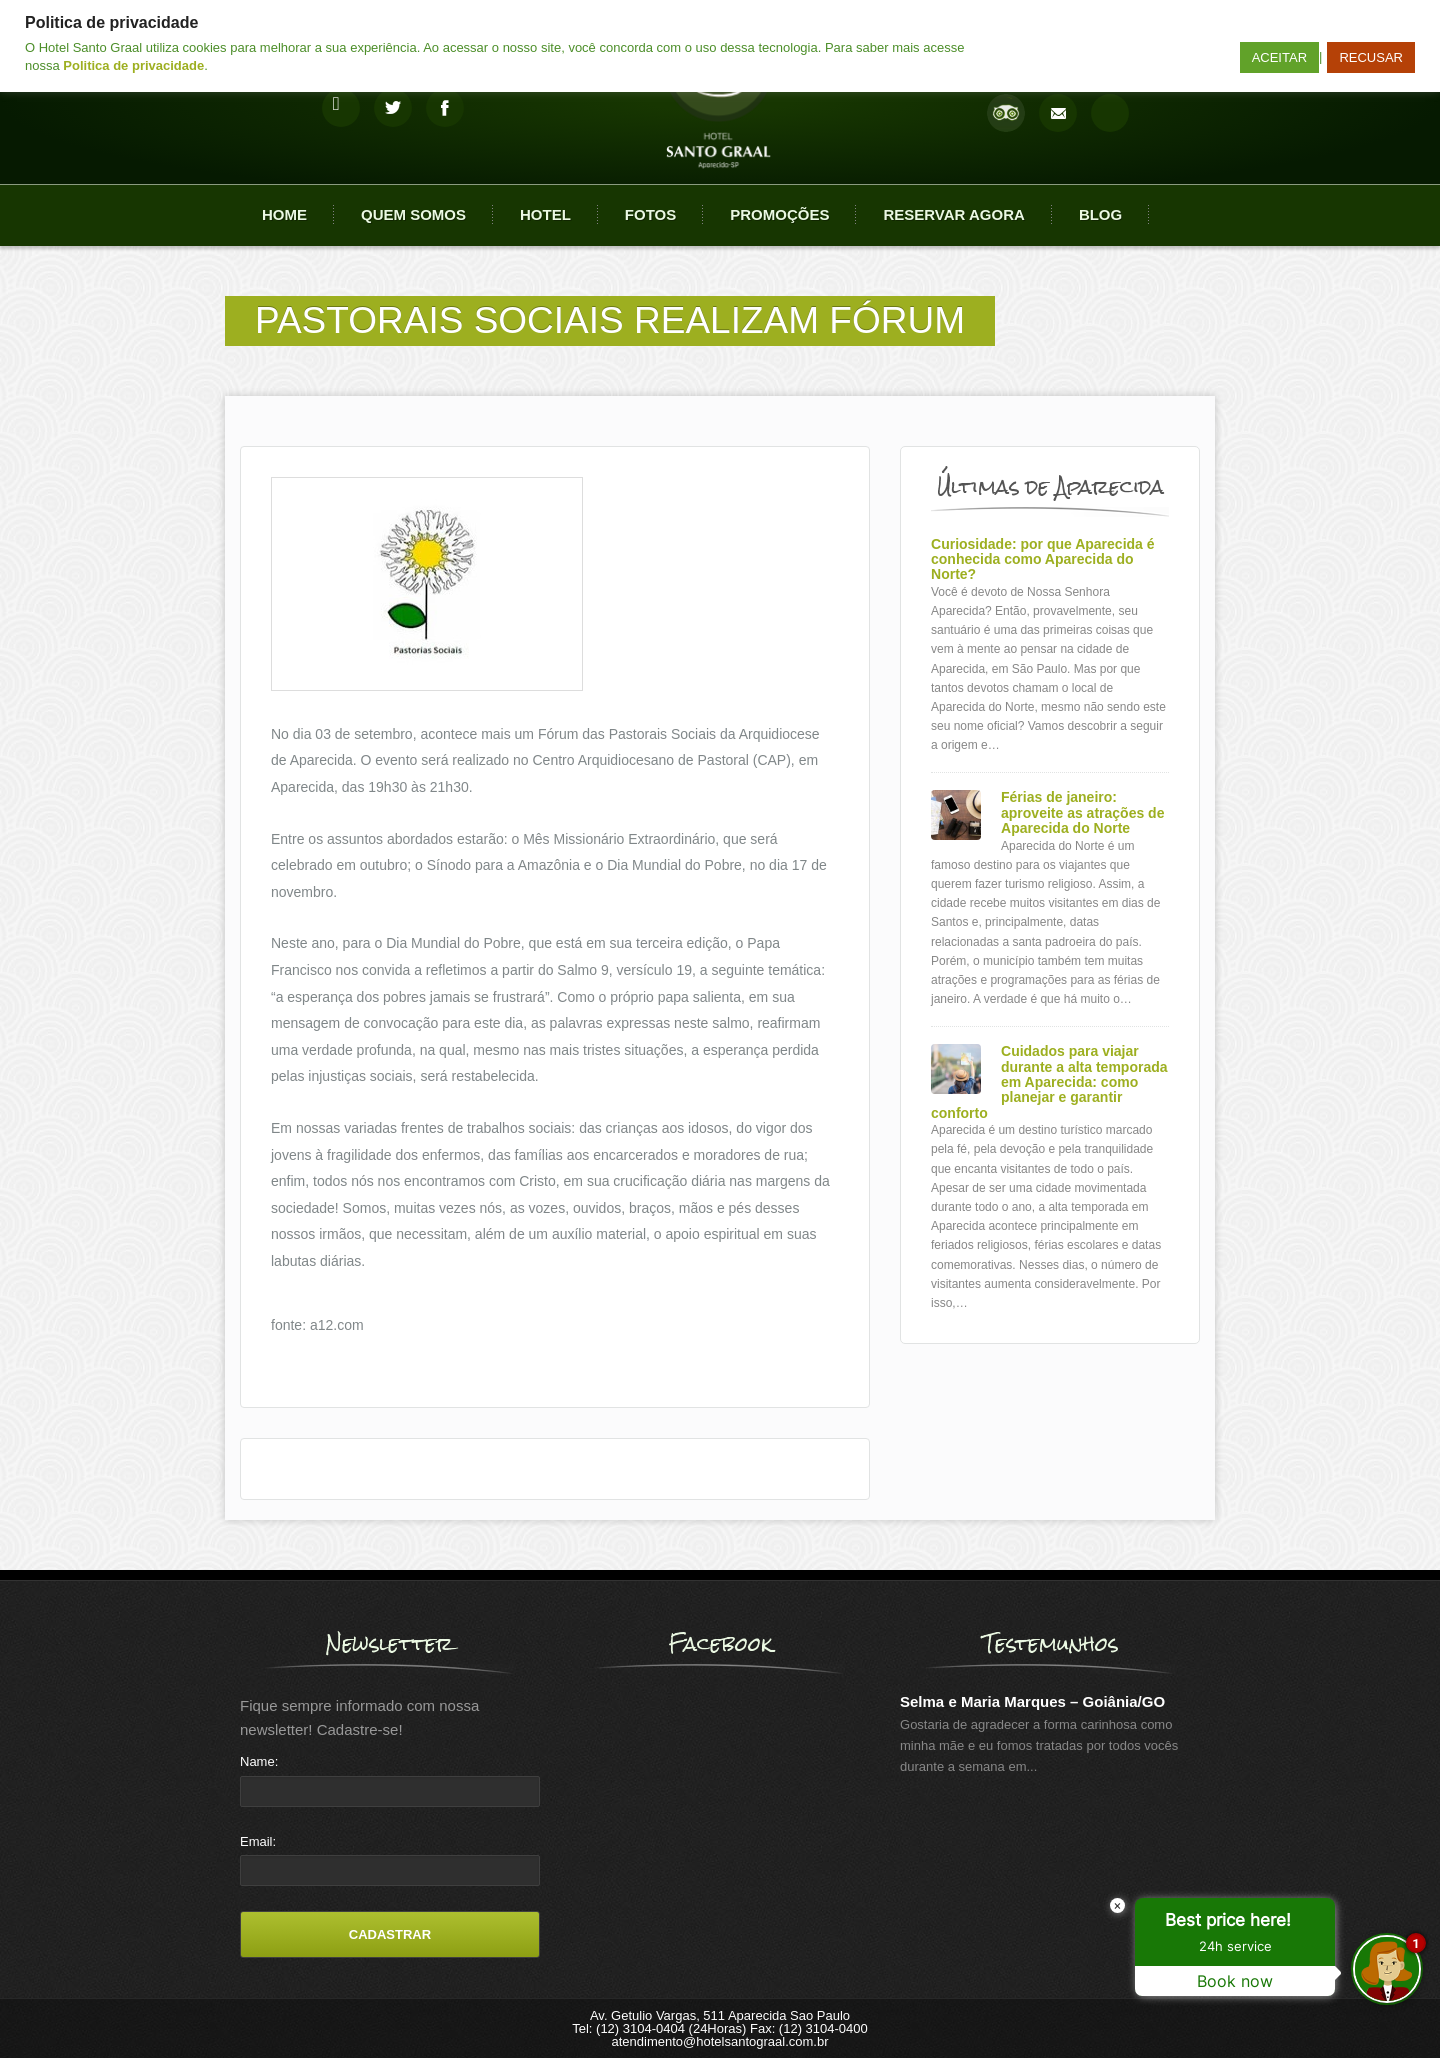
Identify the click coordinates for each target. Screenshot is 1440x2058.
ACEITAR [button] (1279, 57)
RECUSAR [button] (1371, 57)
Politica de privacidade (133, 65)
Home (284, 214)
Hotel (545, 214)
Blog (1100, 214)
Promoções (779, 214)
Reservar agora (953, 214)
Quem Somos (413, 214)
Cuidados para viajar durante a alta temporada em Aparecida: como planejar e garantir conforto (1049, 1082)
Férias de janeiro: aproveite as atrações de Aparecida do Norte (1082, 813)
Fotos (650, 214)
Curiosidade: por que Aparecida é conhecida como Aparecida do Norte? (1043, 560)
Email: (258, 1841)
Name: (259, 1761)
